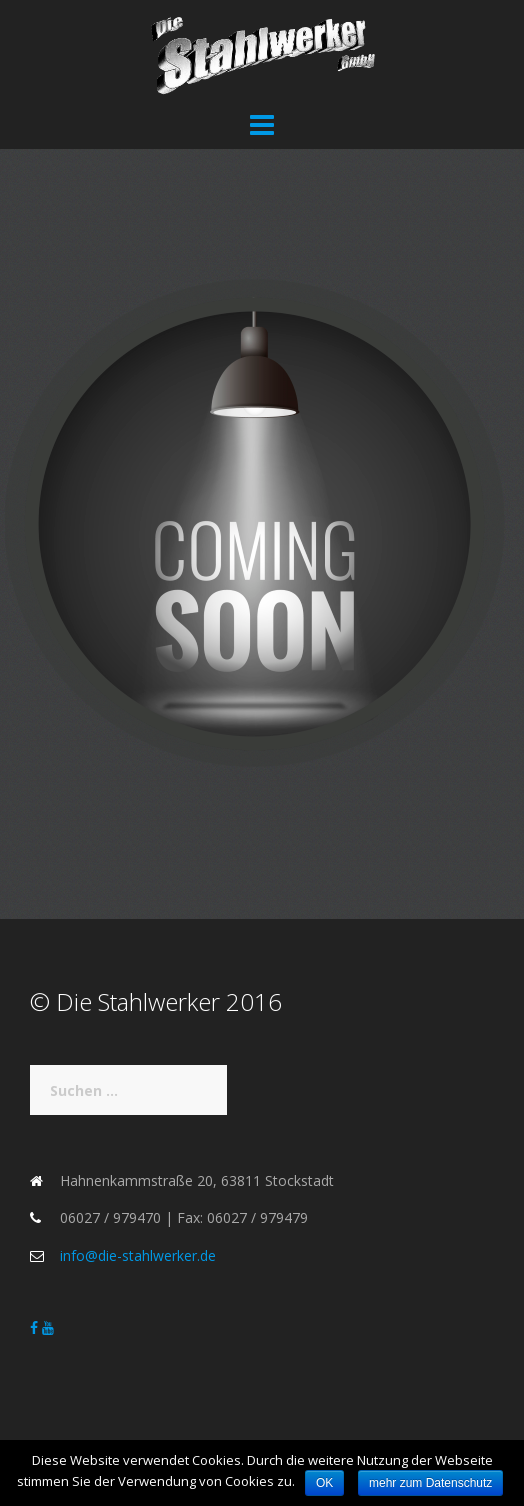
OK (324, 1483)
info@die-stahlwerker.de (138, 1255)
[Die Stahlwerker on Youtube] (48, 1327)
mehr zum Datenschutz (430, 1483)
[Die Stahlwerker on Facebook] (36, 1327)
